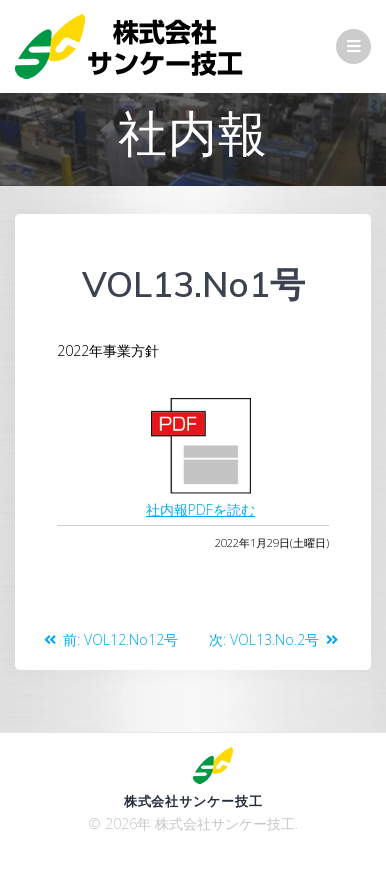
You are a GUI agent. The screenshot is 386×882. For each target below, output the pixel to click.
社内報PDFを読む (200, 509)
